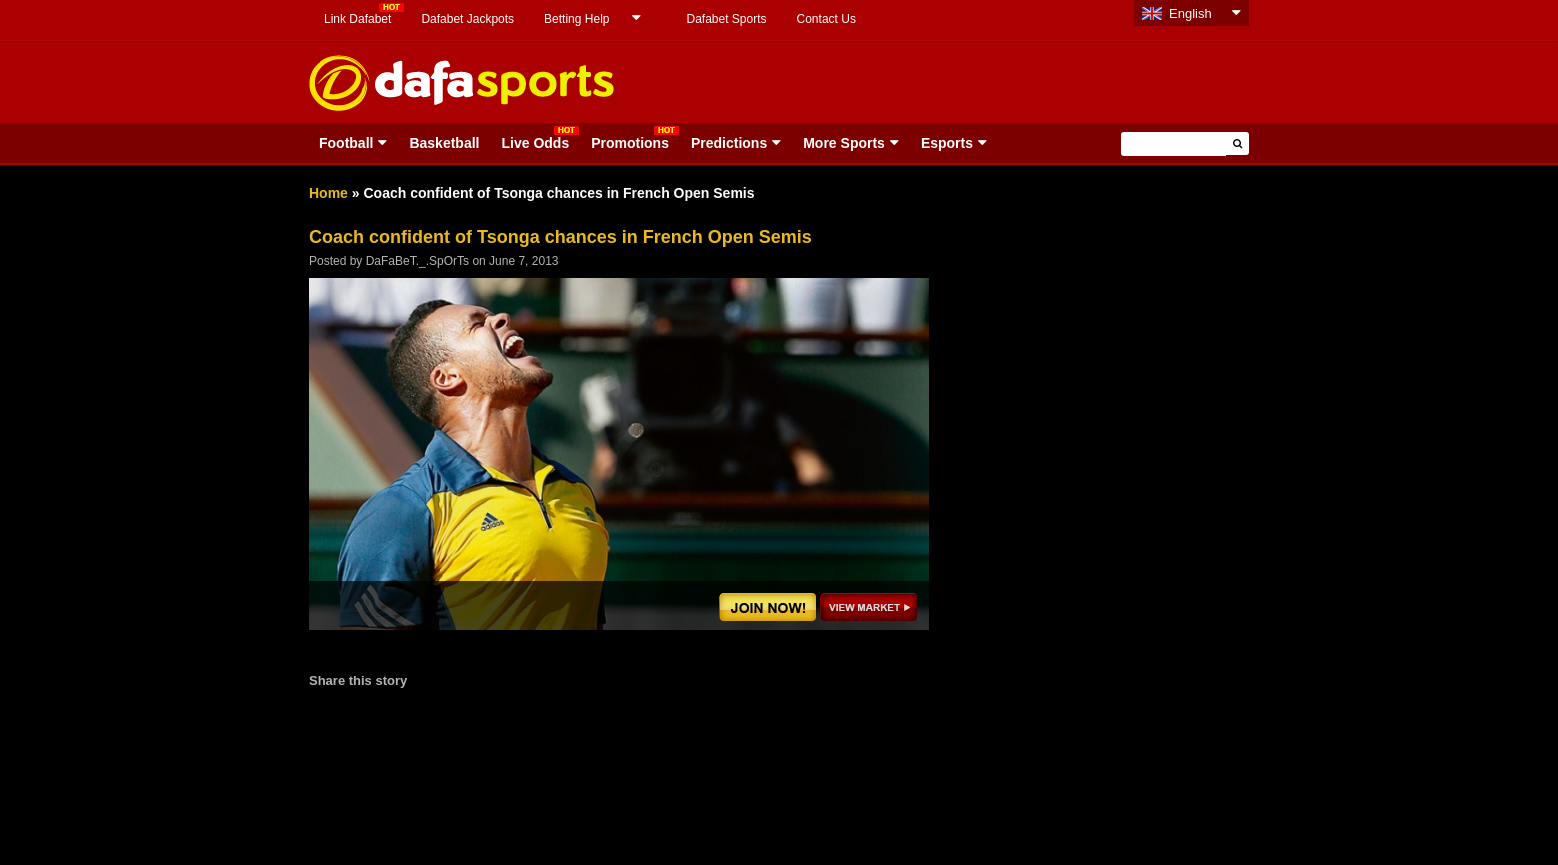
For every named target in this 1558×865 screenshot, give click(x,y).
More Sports (844, 143)
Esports (947, 143)
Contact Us (826, 19)
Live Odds (535, 143)
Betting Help (576, 19)
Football (346, 143)
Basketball (444, 143)
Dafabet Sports (726, 19)
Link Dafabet (357, 19)
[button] (1237, 143)
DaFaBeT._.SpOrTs (417, 261)
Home (328, 193)
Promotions (630, 143)
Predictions (729, 143)
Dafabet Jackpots (467, 19)
